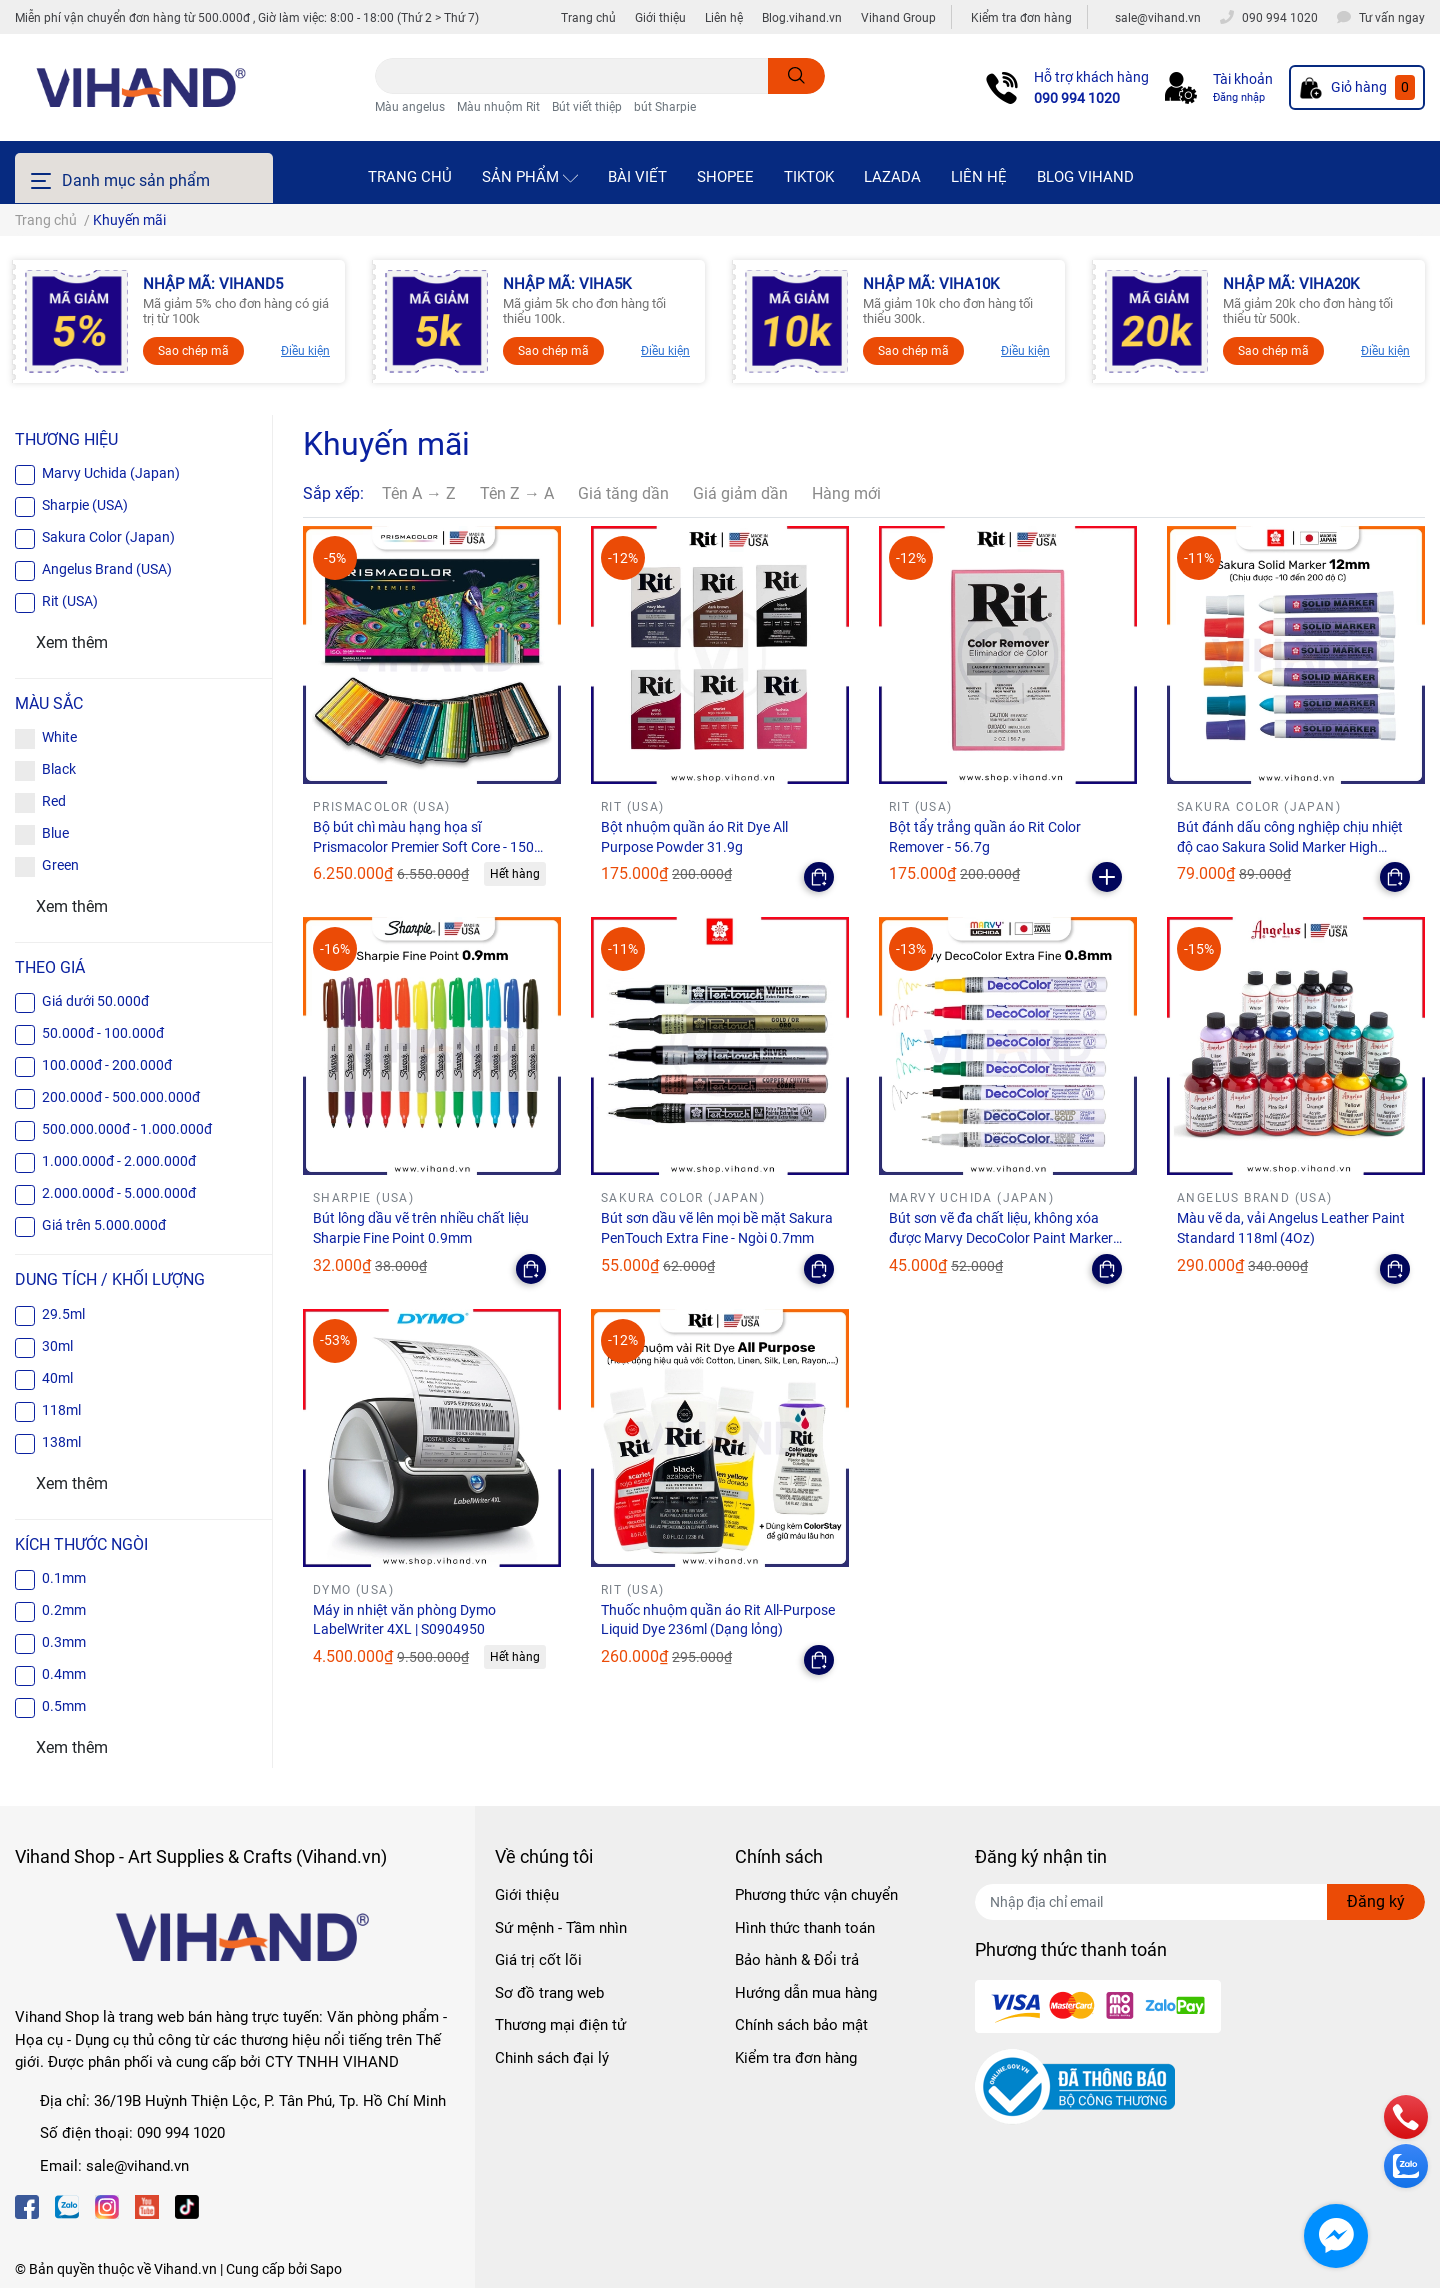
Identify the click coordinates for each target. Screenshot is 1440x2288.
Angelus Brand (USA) (107, 569)
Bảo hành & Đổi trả (797, 1960)
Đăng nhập (1239, 97)
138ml (61, 1442)
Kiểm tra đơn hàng (1021, 18)
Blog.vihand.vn (802, 18)
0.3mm (64, 1642)
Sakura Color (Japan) (108, 537)
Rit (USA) (70, 601)
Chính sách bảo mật (801, 2025)
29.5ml (63, 1314)
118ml (61, 1410)
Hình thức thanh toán (805, 1928)
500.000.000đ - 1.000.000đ (127, 1129)
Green (60, 865)
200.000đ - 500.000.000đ (121, 1097)
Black (59, 769)
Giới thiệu (660, 18)
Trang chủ (588, 18)
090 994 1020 (1077, 98)
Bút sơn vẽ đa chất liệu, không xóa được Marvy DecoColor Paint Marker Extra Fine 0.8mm (1001, 1237)
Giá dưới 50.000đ (95, 1001)
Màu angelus (410, 107)
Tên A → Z (419, 493)
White (59, 737)
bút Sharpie (665, 107)
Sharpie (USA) (85, 505)
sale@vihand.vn (137, 2166)
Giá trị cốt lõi (538, 1960)
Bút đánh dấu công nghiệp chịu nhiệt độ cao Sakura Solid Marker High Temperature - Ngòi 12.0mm (1290, 846)
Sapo (326, 2269)
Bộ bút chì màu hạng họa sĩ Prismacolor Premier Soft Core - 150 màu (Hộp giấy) (423, 846)
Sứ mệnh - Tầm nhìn (561, 1928)
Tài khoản (1243, 79)
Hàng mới (846, 493)
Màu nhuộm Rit (498, 107)
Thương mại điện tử (560, 2025)
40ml (57, 1378)
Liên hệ (724, 18)
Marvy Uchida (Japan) (111, 473)
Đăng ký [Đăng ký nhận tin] (1376, 1901)
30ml (57, 1346)
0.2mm (64, 1610)
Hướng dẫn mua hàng (806, 1993)
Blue (55, 833)
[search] (796, 76)
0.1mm (64, 1578)
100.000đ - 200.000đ (107, 1065)
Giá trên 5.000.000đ (104, 1225)
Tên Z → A (517, 493)
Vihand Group (898, 18)
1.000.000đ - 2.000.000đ (119, 1161)
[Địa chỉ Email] (1200, 1902)
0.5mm (64, 1706)
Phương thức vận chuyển (816, 1895)
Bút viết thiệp (587, 107)
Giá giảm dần (740, 493)
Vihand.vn (185, 2269)
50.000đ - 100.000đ (103, 1033)
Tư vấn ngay (1392, 18)
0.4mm (64, 1674)
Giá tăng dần (623, 493)
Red (54, 801)
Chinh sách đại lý (552, 2058)
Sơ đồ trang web (549, 1993)
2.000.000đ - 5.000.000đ (119, 1193)
